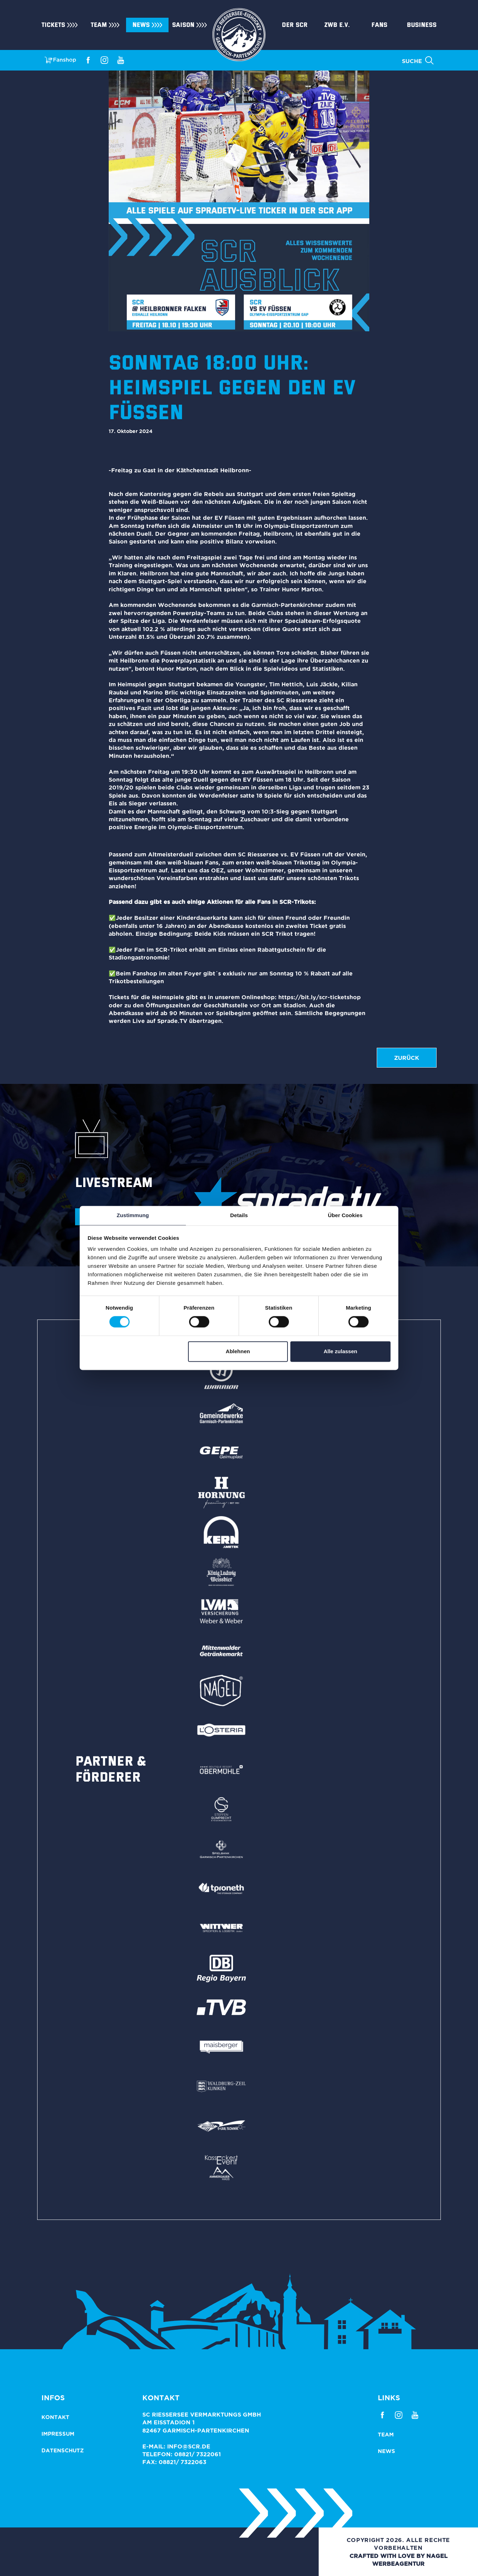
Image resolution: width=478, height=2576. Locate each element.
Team (99, 25)
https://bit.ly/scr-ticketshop (319, 997)
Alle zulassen (340, 1351)
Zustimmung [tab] (133, 1215)
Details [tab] (239, 1215)
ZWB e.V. (337, 25)
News (141, 25)
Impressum (57, 2434)
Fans (379, 25)
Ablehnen (238, 1351)
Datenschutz (62, 2450)
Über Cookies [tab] (345, 1215)
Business (422, 25)
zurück (406, 1057)
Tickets (53, 25)
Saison (183, 25)
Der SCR (295, 25)
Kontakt (55, 2417)
